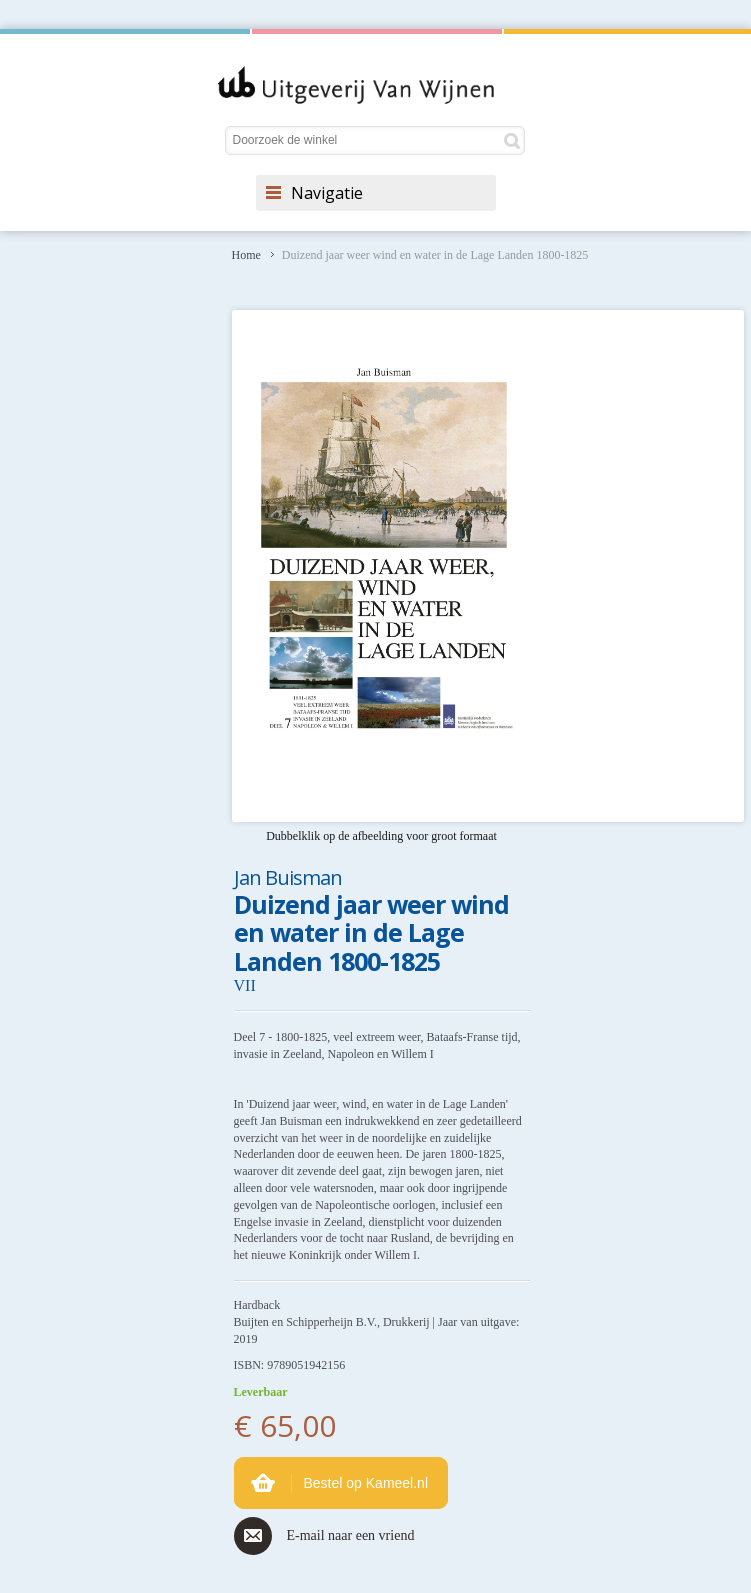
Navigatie (327, 193)
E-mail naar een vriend (351, 1535)
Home (246, 255)
